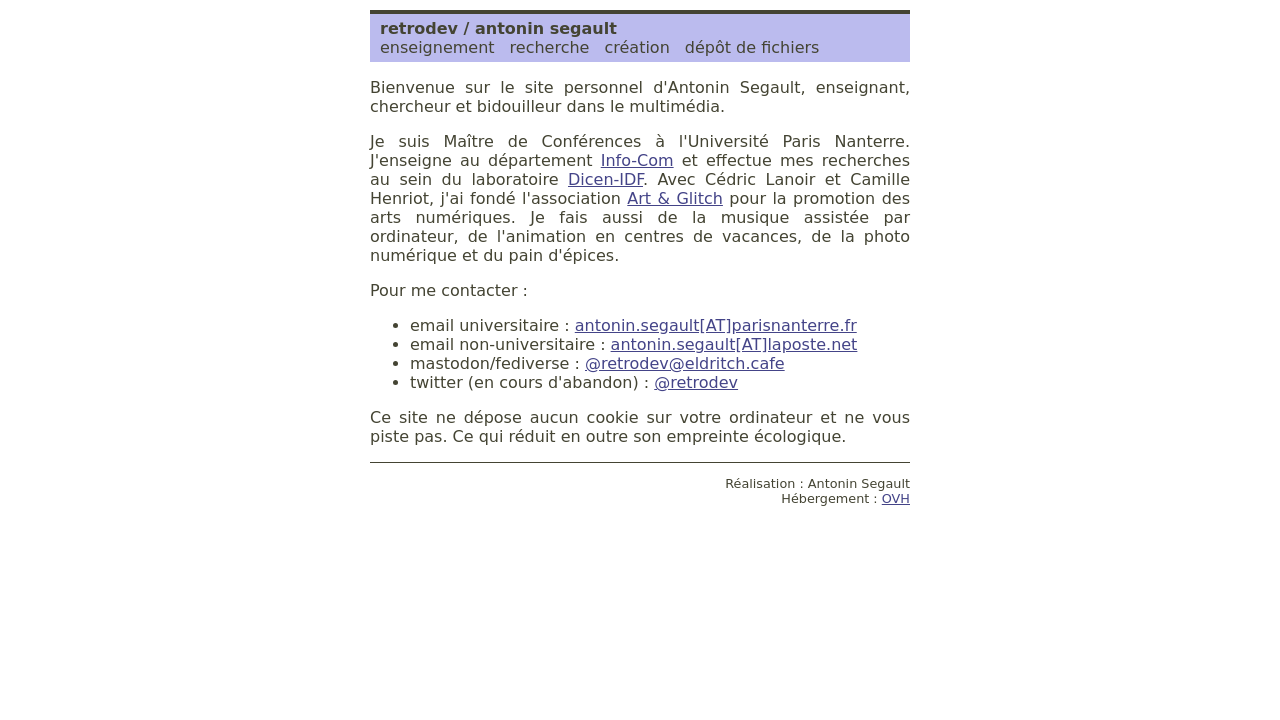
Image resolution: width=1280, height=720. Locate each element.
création (636, 47)
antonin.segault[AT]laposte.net (734, 344)
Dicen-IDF (605, 179)
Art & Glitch (675, 198)
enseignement (437, 47)
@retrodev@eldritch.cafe (685, 363)
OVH (896, 498)
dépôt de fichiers (752, 47)
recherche (550, 47)
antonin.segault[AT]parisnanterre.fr (716, 325)
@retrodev (696, 382)
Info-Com (637, 160)
